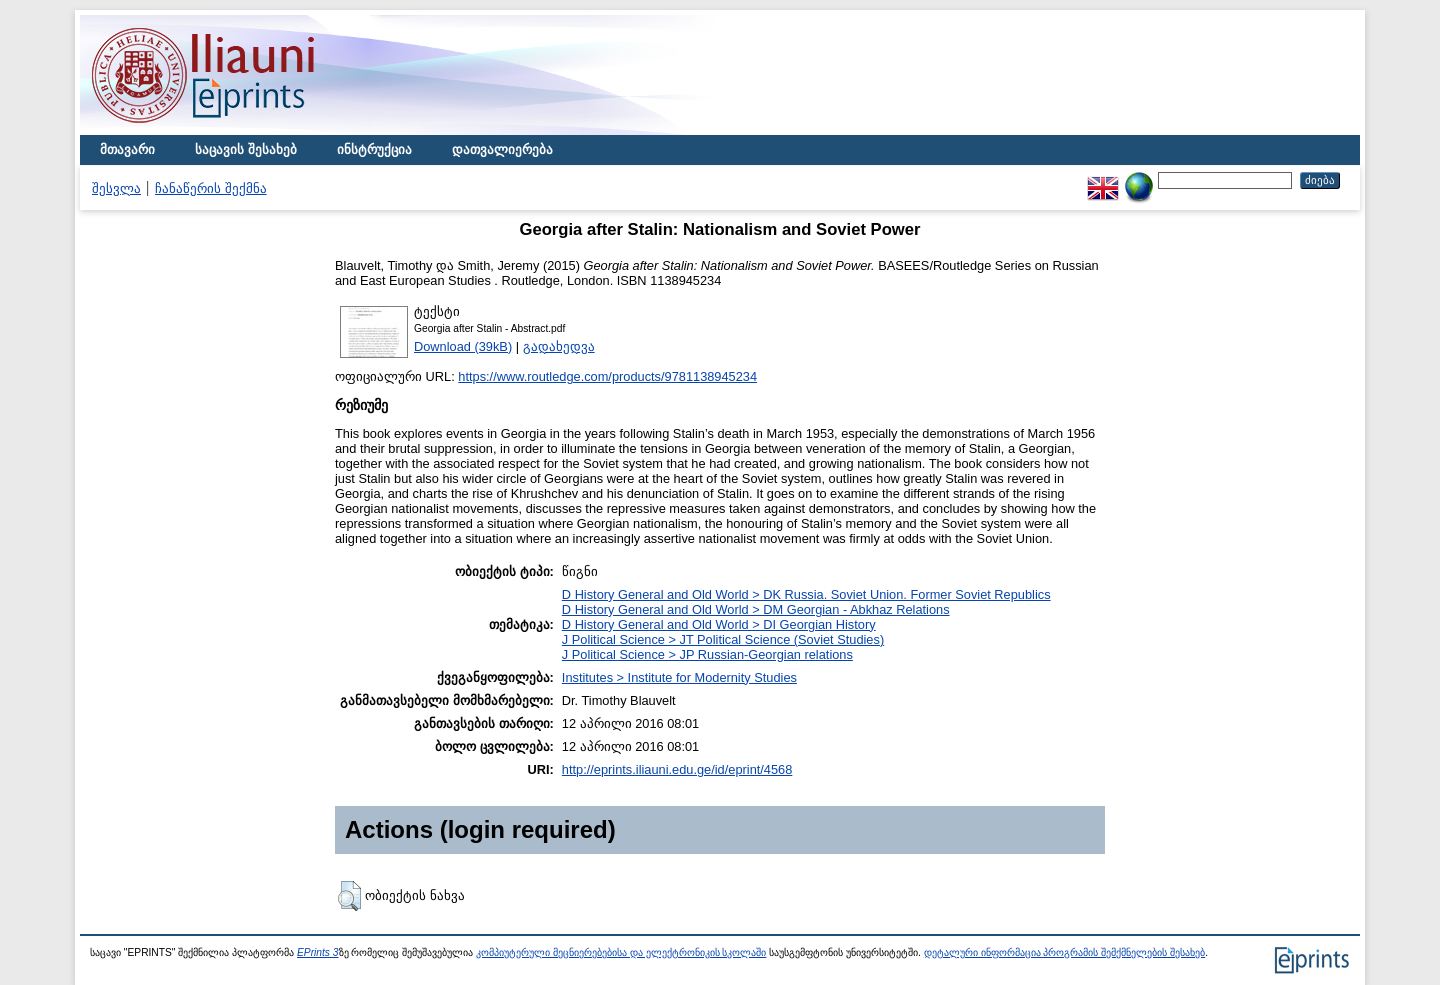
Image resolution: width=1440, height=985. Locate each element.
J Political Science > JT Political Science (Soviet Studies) (723, 639)
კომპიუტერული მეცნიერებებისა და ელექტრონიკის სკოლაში (621, 952)
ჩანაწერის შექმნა (211, 188)
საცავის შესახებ (246, 149)
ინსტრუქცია (374, 149)
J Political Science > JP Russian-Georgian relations (707, 654)
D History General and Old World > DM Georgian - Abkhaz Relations (756, 609)
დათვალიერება (502, 149)
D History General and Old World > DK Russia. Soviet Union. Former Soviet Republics (806, 594)
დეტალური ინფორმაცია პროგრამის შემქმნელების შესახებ (1064, 952)
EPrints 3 (318, 952)
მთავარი (127, 149)
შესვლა (116, 188)
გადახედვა (559, 346)
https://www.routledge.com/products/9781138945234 (607, 376)
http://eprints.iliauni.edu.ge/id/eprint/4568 (677, 769)
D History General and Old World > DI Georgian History (719, 624)
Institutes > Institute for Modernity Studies (679, 677)
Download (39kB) (463, 346)
